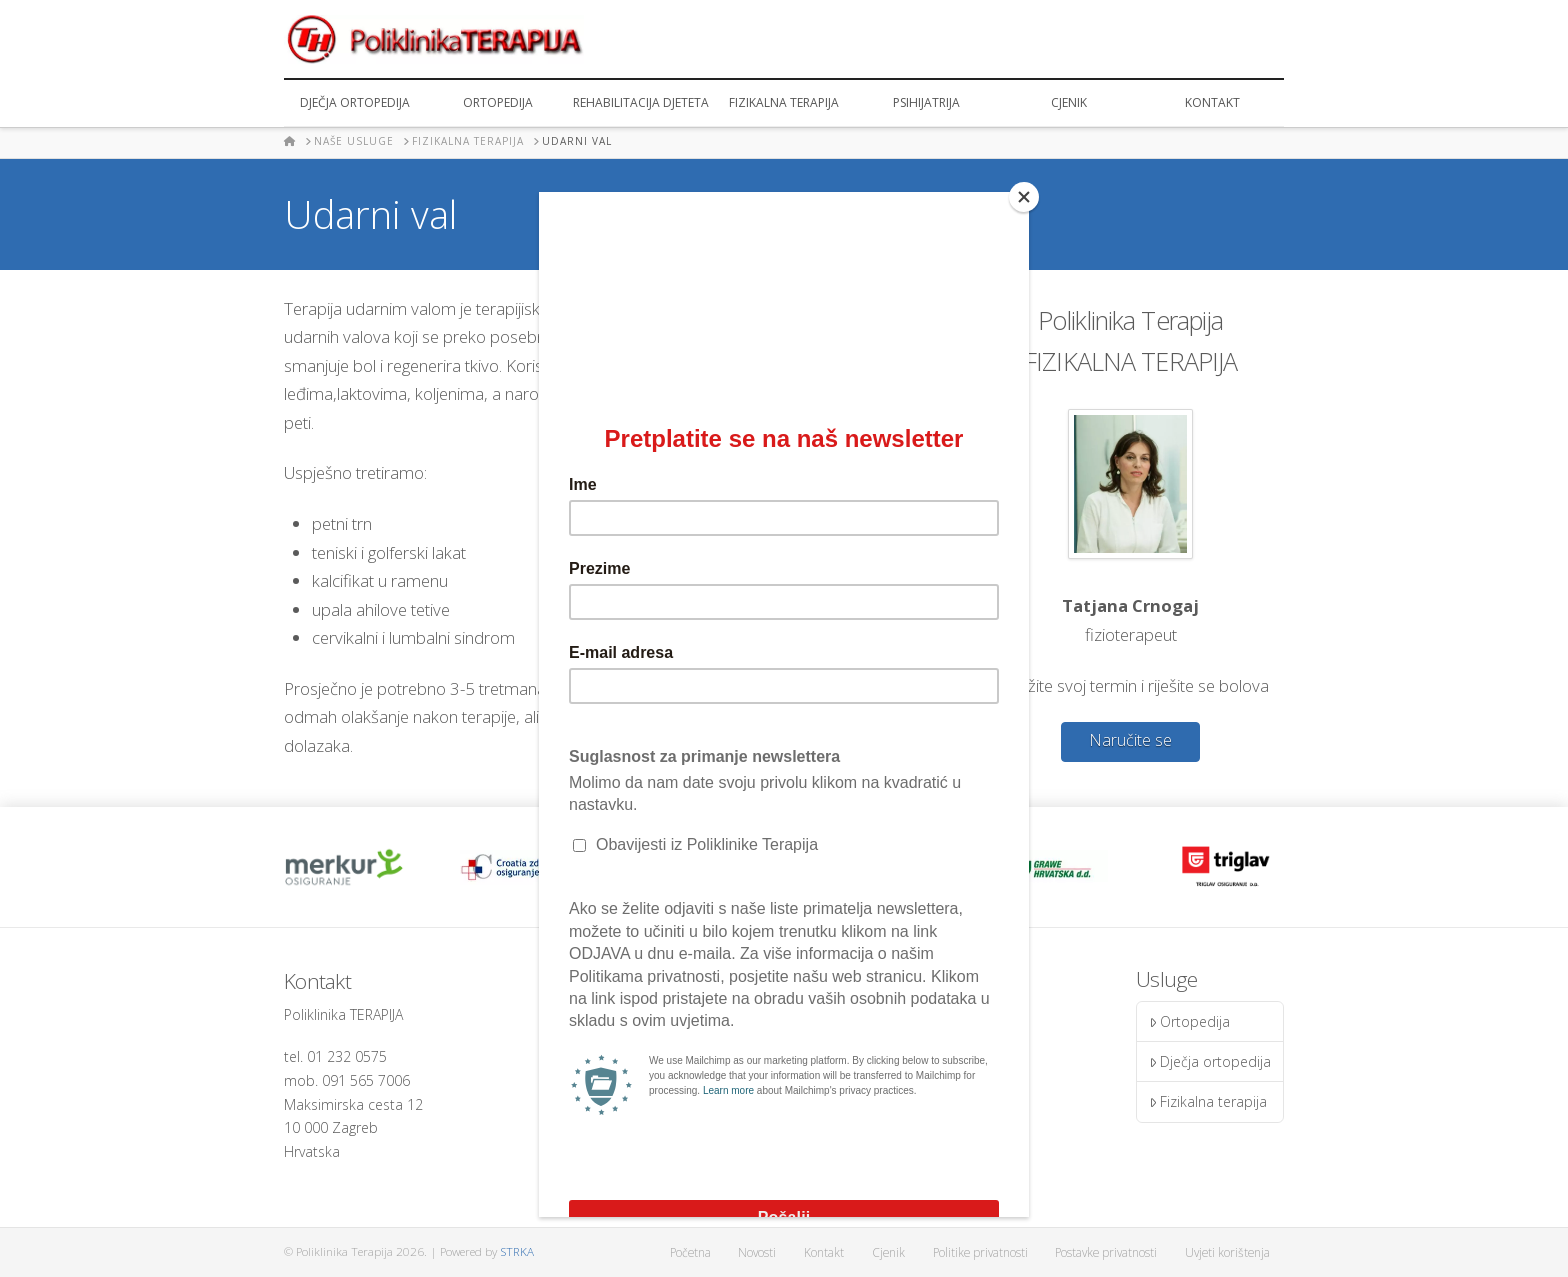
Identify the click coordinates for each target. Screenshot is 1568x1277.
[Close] (1024, 197)
